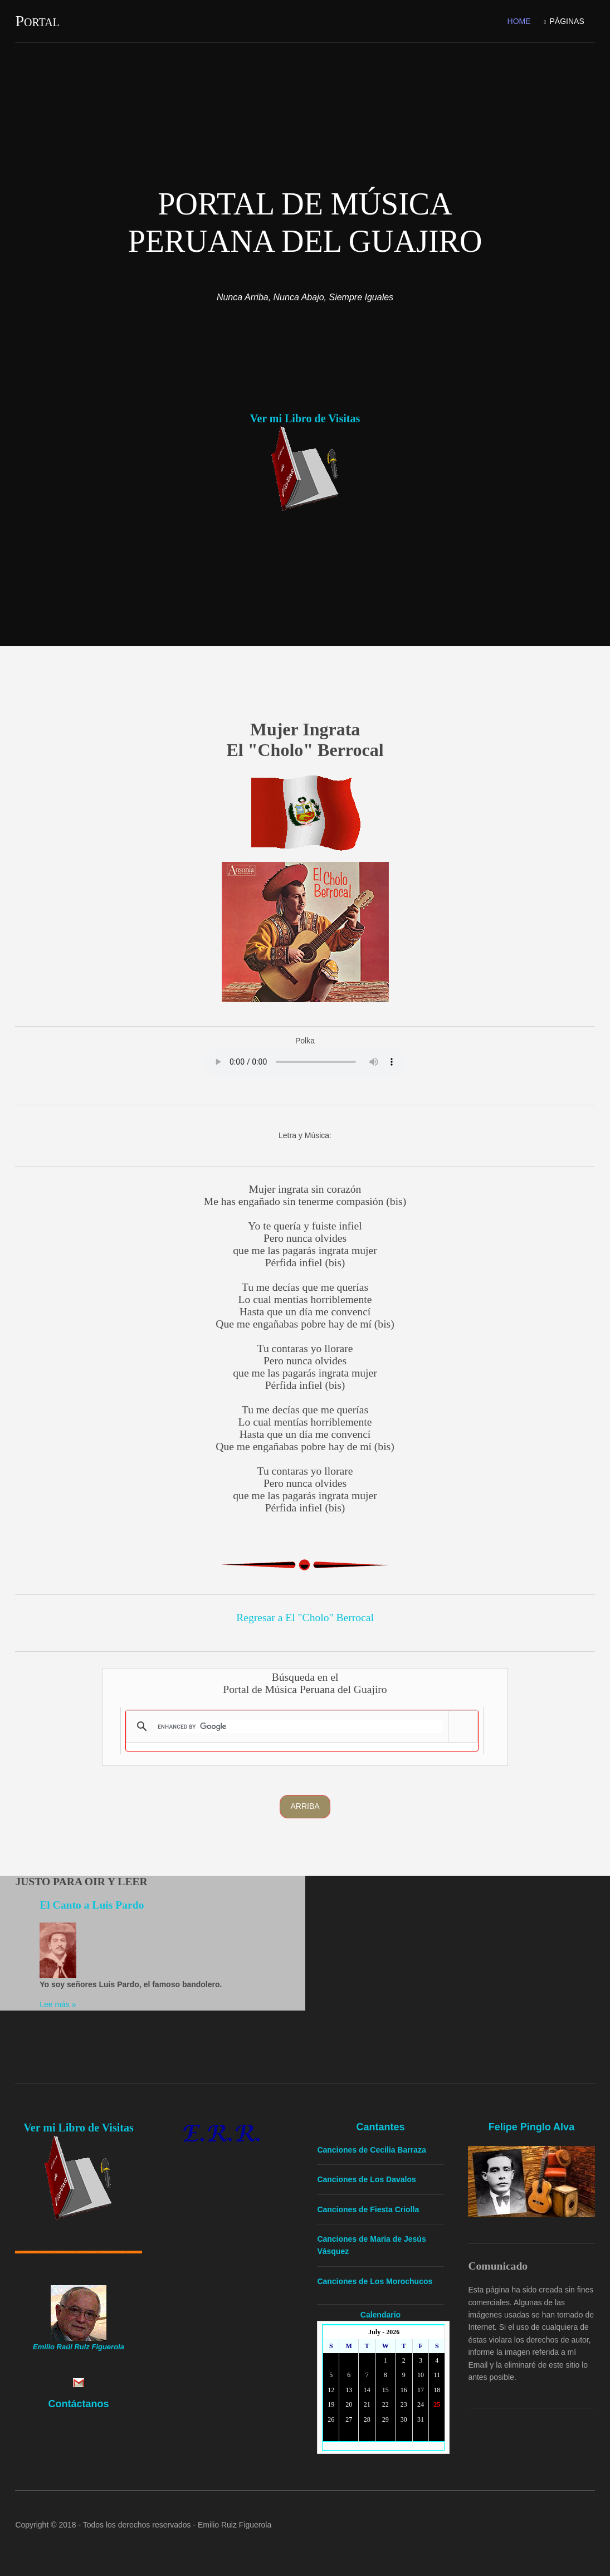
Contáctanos (78, 2403)
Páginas (566, 21)
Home (519, 21)
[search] (300, 1726)
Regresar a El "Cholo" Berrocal (305, 1617)
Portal (37, 21)
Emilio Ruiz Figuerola (234, 2524)
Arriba (304, 1806)
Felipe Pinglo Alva (531, 2127)
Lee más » (58, 2004)
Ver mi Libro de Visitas (305, 418)
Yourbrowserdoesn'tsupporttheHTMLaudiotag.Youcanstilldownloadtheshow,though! (304, 1062)
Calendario (380, 2314)
